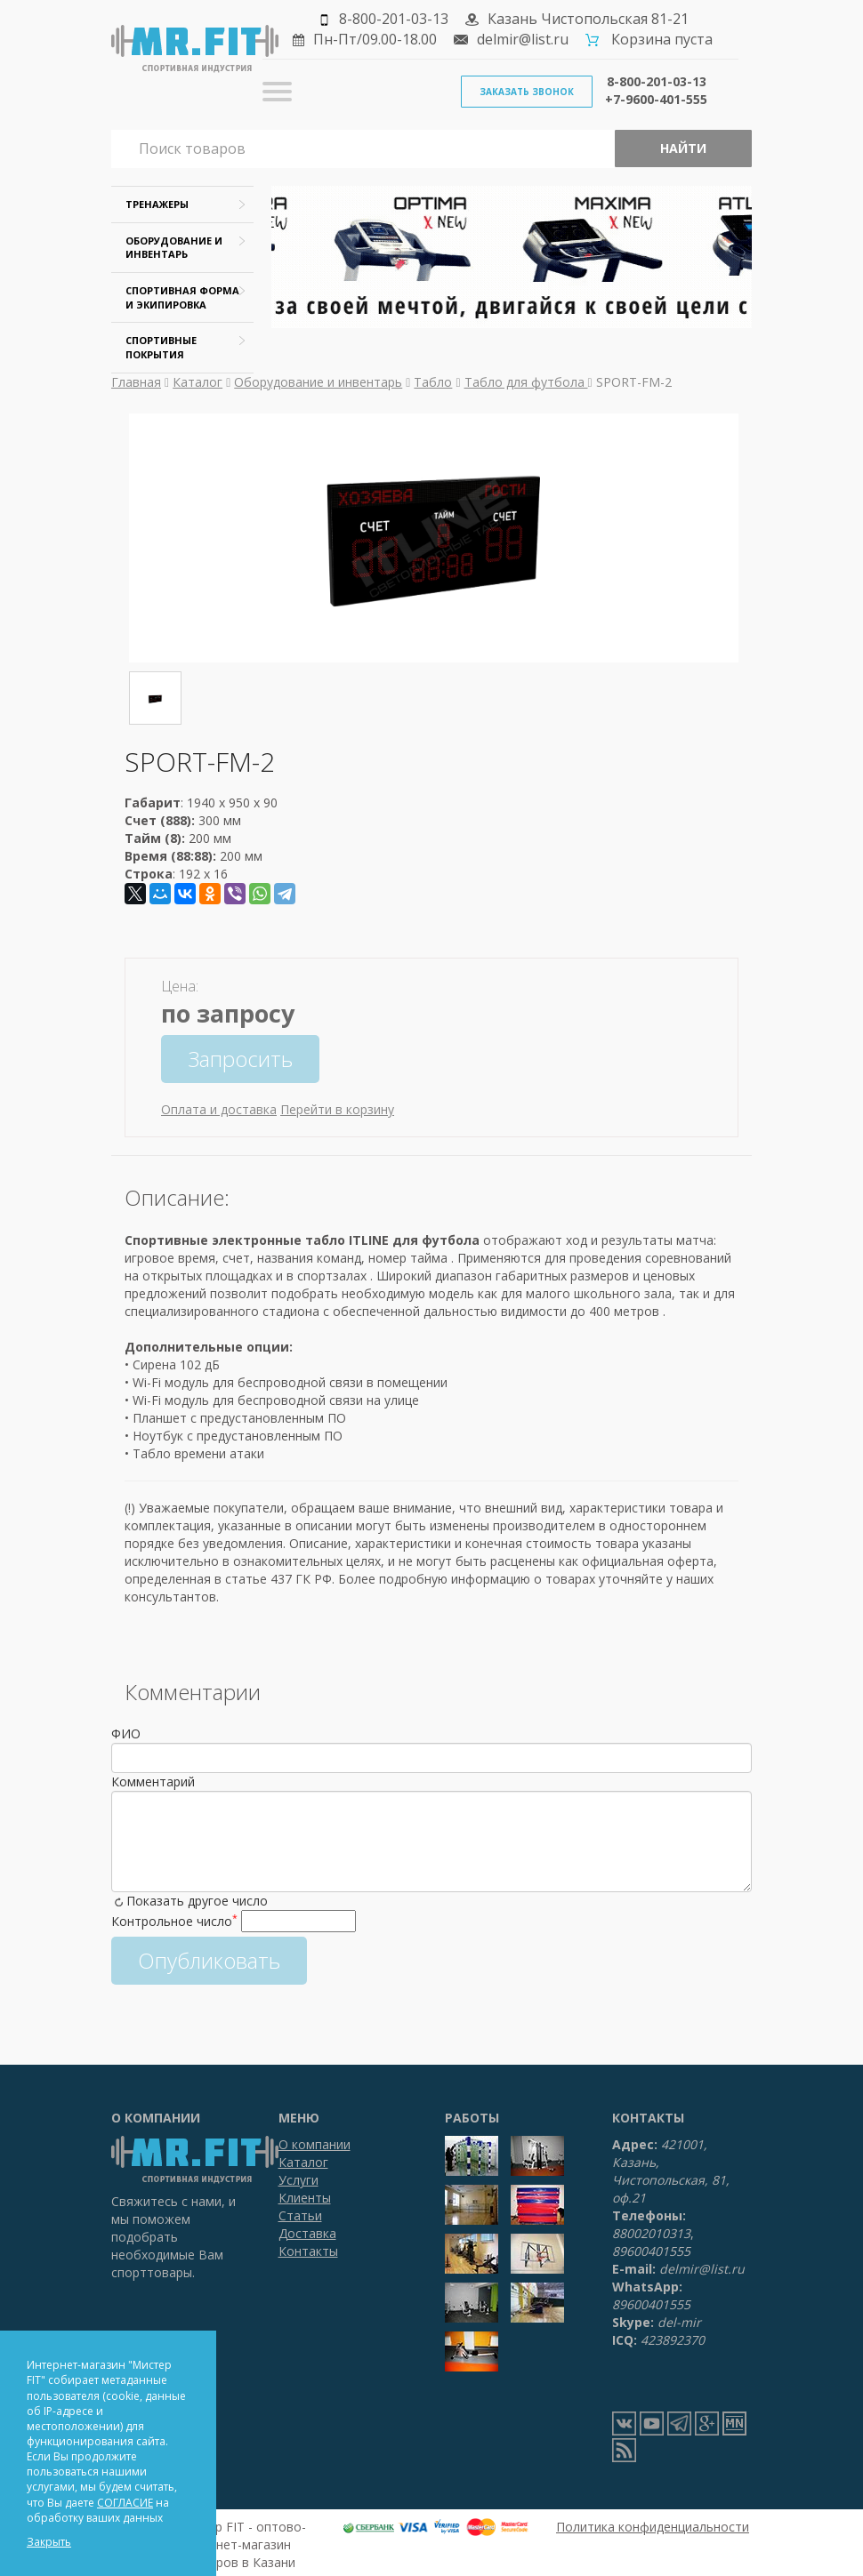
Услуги (298, 2179)
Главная (136, 381)
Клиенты (304, 2197)
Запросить (240, 1058)
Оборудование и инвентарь (318, 381)
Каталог (197, 381)
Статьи (300, 2215)
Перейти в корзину (337, 1109)
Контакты (308, 2251)
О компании (314, 2144)
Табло (433, 381)
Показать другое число (197, 1900)
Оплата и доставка (219, 1109)
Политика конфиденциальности (652, 2526)
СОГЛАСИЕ (125, 2502)
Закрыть (49, 2541)
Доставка (307, 2233)
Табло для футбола (526, 381)
